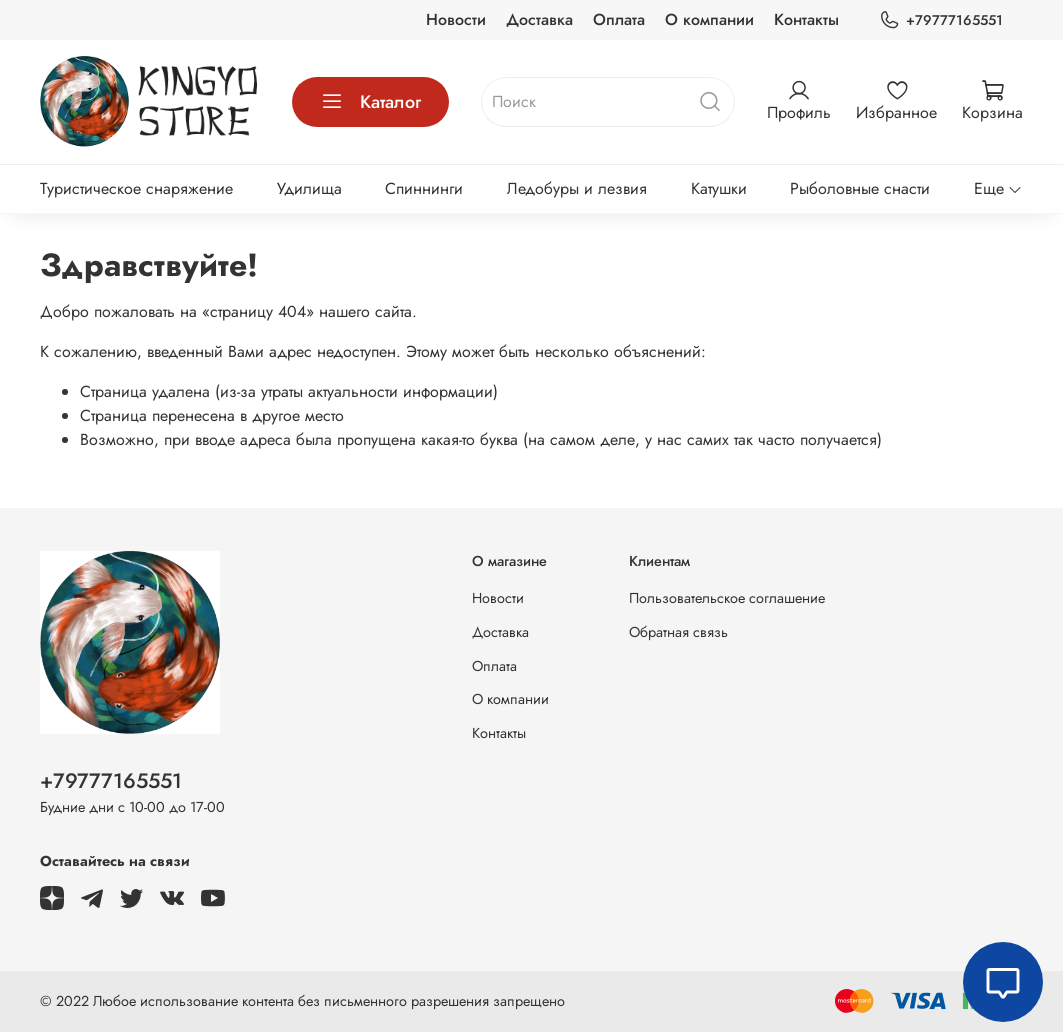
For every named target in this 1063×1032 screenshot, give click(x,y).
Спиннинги (424, 188)
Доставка (539, 19)
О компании (709, 19)
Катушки (719, 188)
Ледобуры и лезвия (577, 188)
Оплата (619, 19)
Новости (456, 19)
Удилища (309, 188)
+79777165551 (941, 20)
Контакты (806, 19)
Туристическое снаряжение (136, 188)
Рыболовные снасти (860, 188)
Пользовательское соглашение (727, 598)
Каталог (370, 102)
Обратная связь (678, 632)
